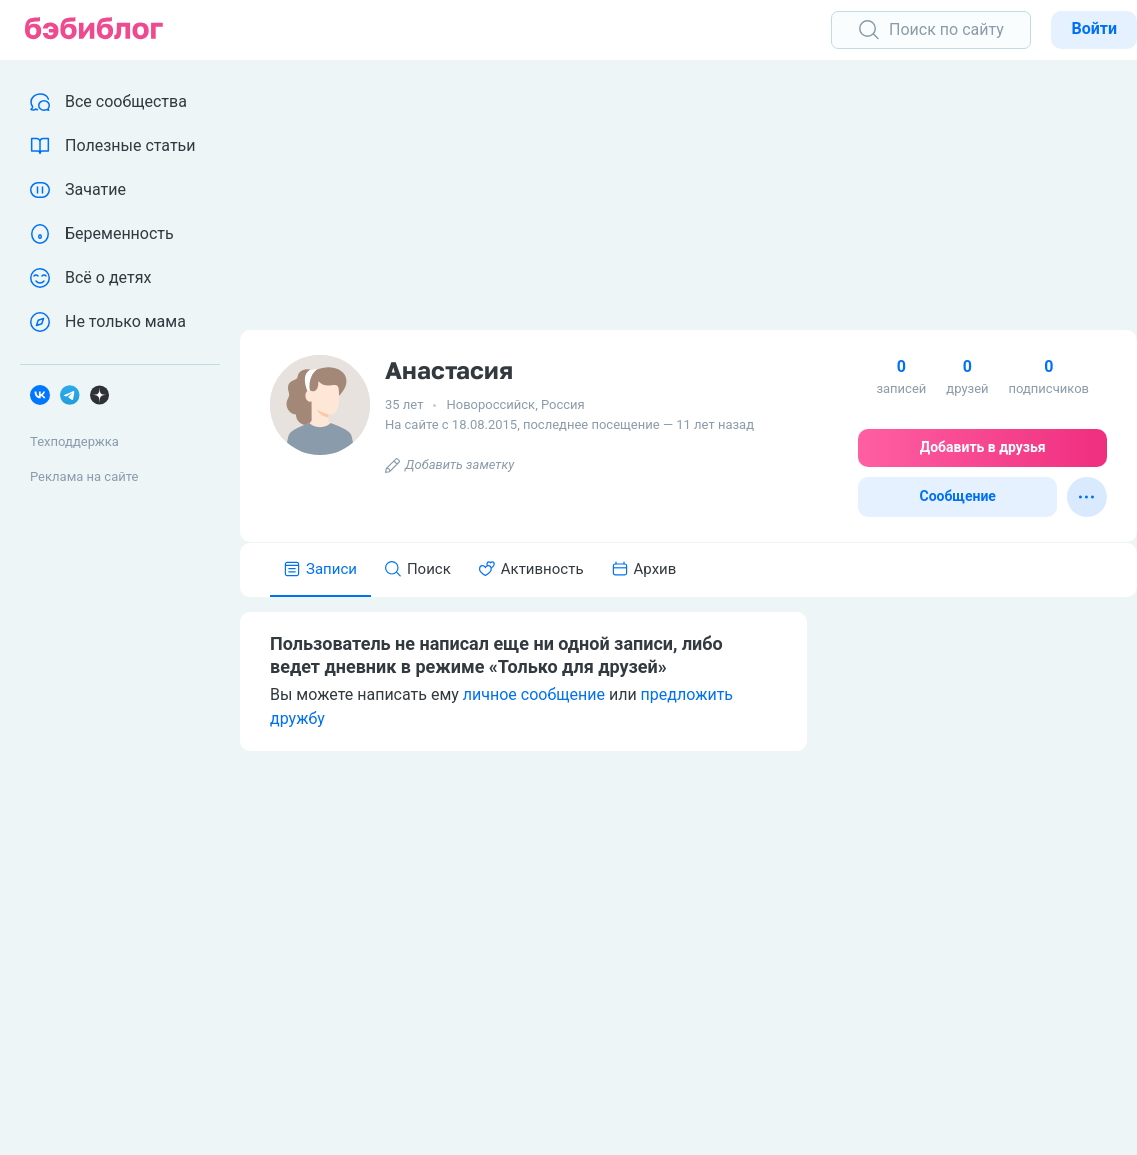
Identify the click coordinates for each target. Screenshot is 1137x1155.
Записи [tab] (320, 569)
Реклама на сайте (84, 476)
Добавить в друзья (983, 447)
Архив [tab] (644, 569)
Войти (1094, 28)
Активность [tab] (531, 569)
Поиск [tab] (418, 569)
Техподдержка (74, 441)
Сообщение (958, 496)
